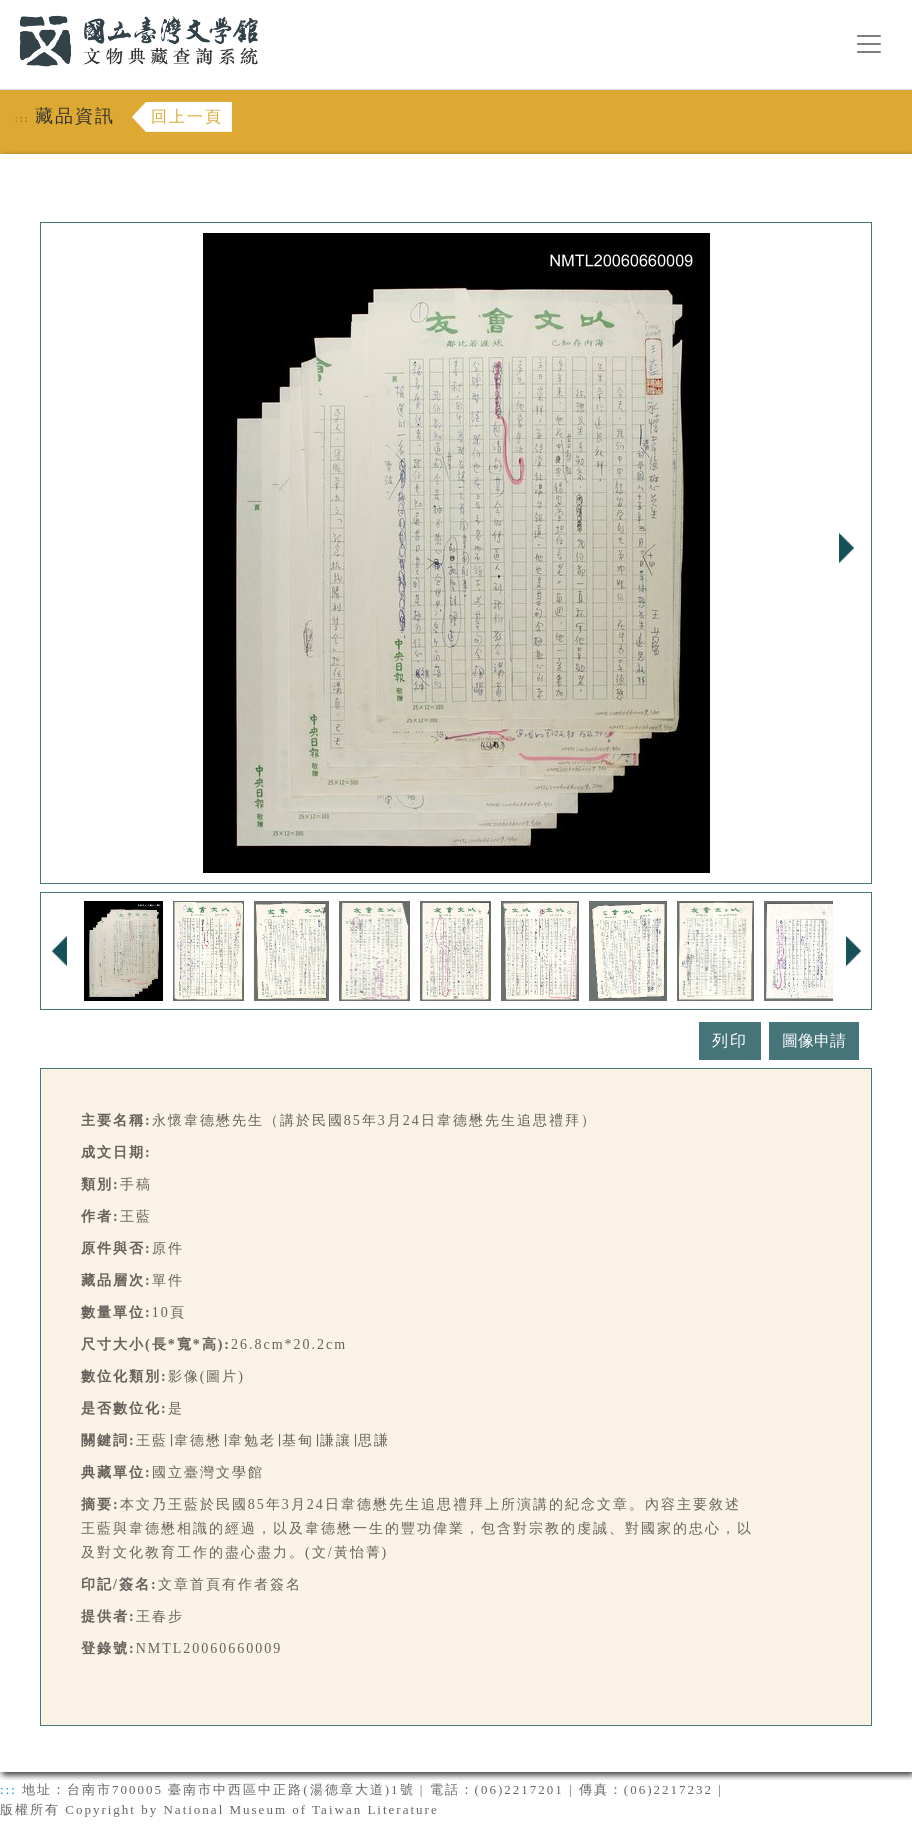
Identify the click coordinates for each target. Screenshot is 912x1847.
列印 (730, 1040)
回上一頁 (187, 116)
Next (846, 548)
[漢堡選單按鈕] (869, 44)
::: (7, 11)
